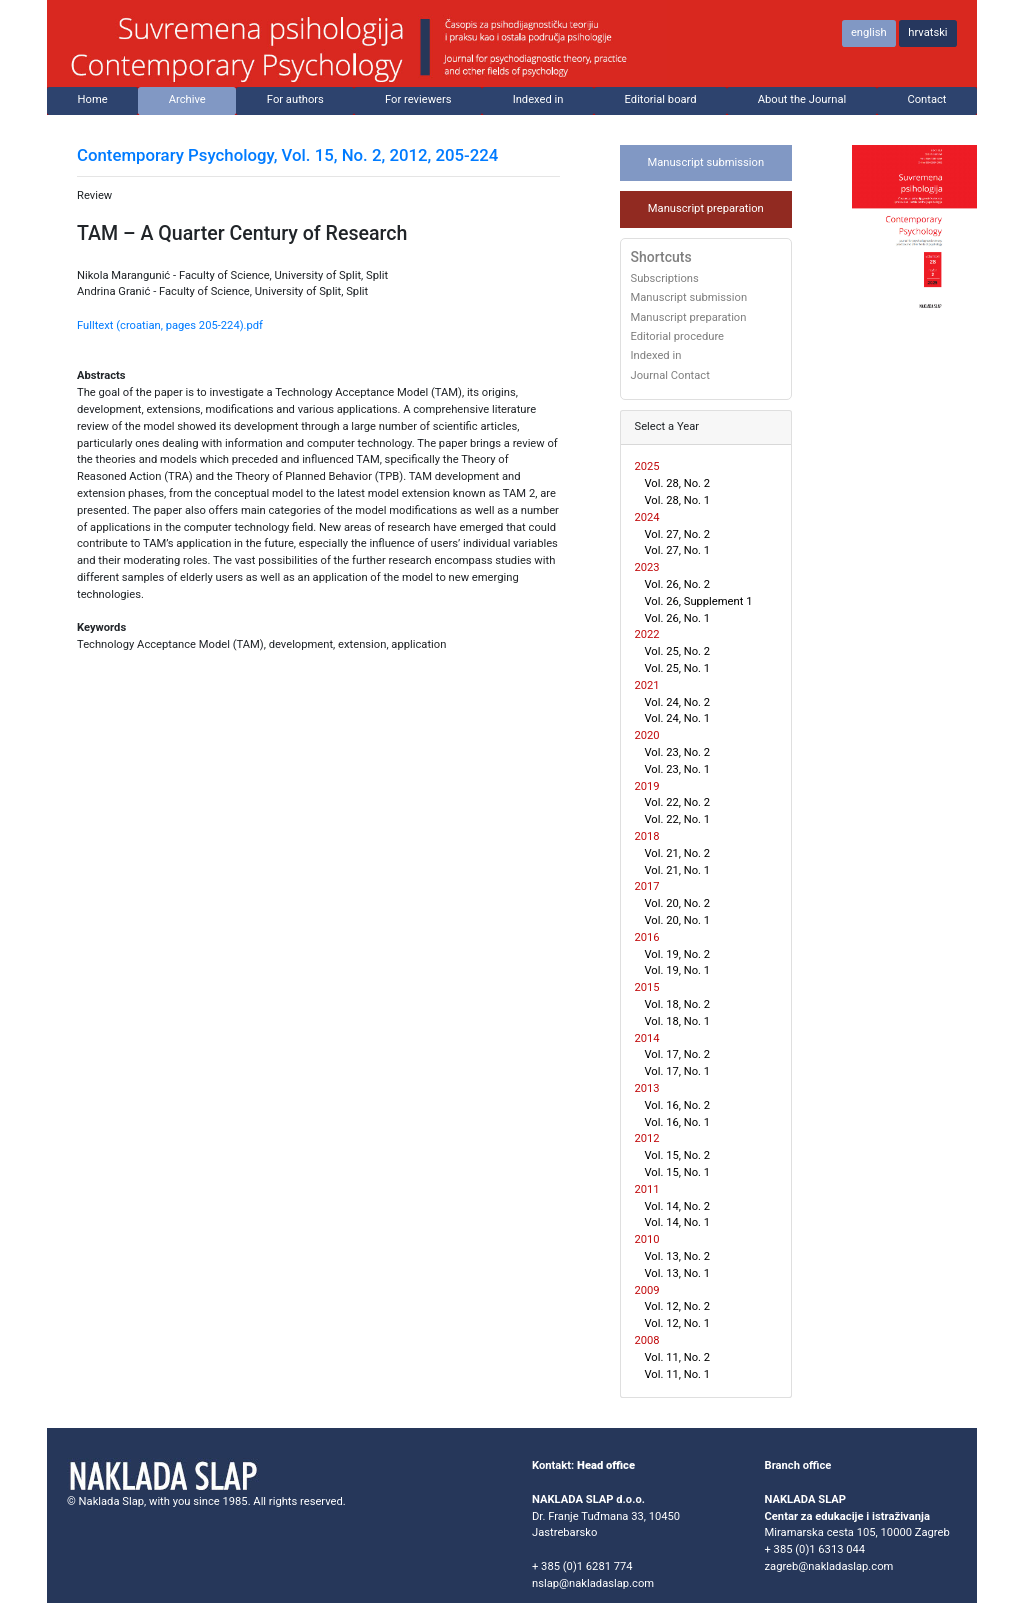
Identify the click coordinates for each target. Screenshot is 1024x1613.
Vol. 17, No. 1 (678, 1071)
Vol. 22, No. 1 (678, 819)
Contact (926, 99)
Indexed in (538, 99)
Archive (187, 99)
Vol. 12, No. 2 (678, 1306)
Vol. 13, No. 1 (678, 1273)
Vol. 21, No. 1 (678, 870)
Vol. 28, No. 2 (678, 483)
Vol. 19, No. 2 (678, 954)
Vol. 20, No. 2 (678, 903)
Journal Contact (670, 376)
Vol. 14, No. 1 (678, 1222)
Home (93, 99)
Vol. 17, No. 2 (678, 1054)
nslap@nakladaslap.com (593, 1583)
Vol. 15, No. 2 (678, 1155)
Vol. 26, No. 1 (678, 618)
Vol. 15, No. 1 (678, 1172)
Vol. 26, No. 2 (678, 584)
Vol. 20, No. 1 (678, 920)
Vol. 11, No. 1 (678, 1374)
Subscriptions (665, 279)
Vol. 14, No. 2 (678, 1206)
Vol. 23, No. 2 (678, 752)
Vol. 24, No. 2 (678, 702)
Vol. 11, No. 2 (678, 1357)
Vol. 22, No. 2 (678, 802)
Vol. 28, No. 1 (678, 500)
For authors (295, 99)
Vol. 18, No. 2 (678, 1004)
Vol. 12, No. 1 (678, 1323)
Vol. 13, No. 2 (678, 1256)
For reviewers (418, 99)
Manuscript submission (705, 162)
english (869, 32)
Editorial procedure (678, 337)
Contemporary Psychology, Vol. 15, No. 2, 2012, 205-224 (287, 155)
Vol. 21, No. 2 (678, 853)
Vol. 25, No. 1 (678, 668)
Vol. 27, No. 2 (678, 534)
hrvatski (927, 32)
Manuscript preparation (706, 208)
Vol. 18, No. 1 (678, 1021)
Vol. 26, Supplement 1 (699, 601)
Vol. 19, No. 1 (678, 970)
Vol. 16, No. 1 (678, 1122)
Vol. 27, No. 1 (678, 550)
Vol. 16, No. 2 (678, 1105)
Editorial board (661, 99)
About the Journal (802, 99)
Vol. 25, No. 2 (678, 651)
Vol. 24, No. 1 (678, 718)
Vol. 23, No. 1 (678, 769)
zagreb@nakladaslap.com (829, 1566)
